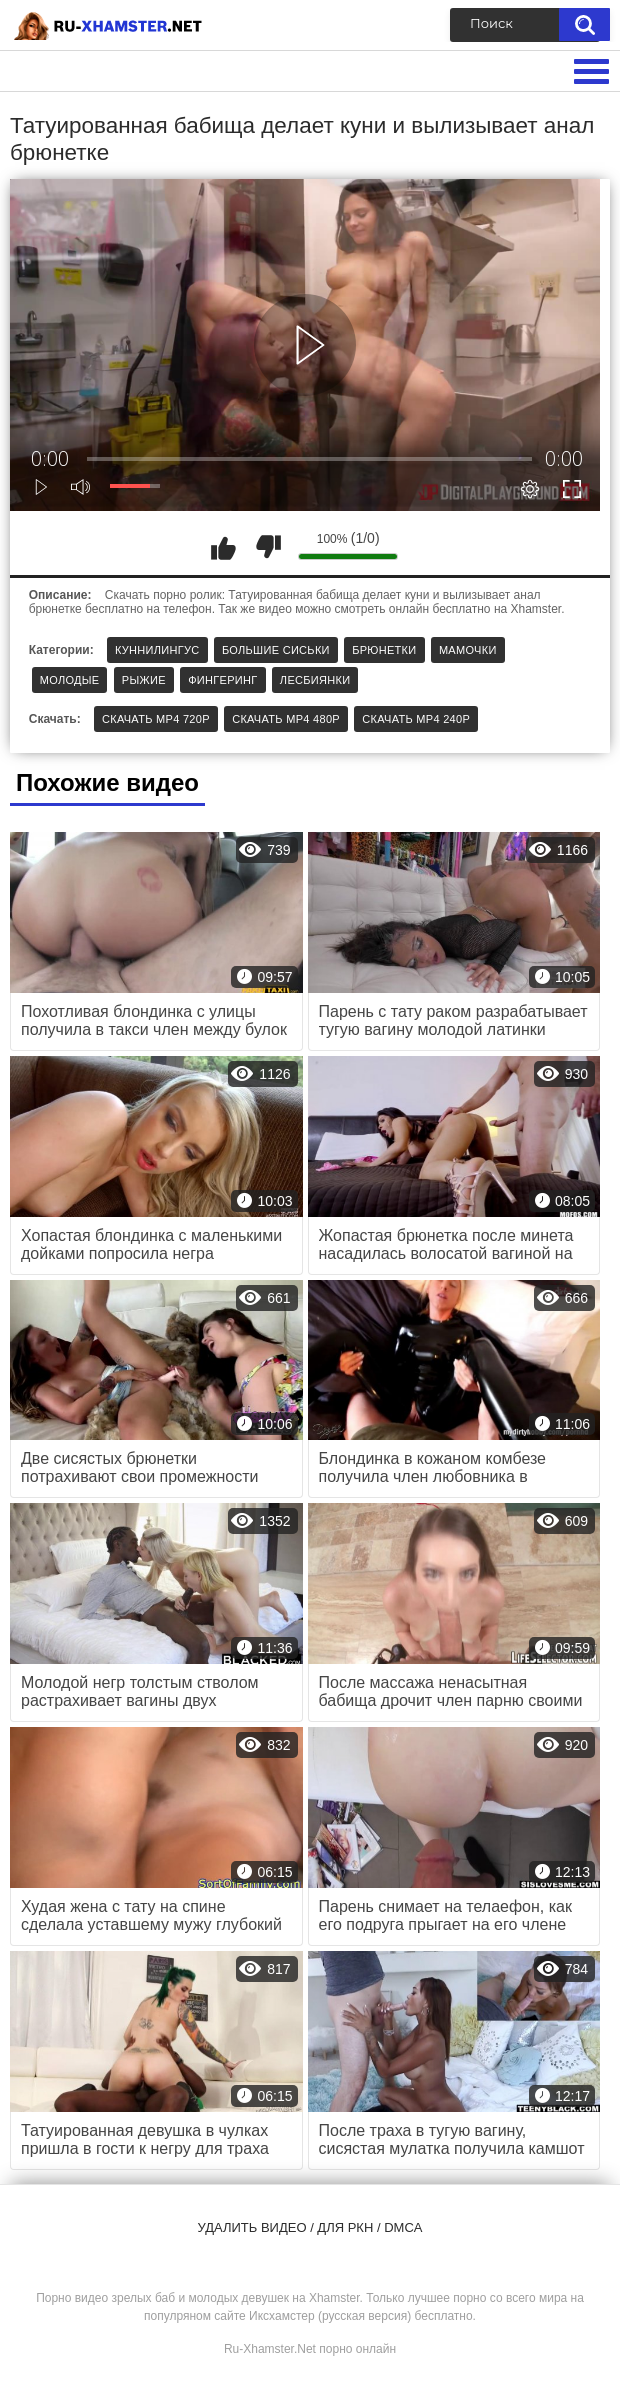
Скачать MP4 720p (156, 719)
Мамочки (468, 650)
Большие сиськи (276, 650)
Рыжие (144, 680)
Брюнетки (384, 650)
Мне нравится (223, 547)
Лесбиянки (315, 680)
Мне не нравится (268, 547)
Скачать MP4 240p (416, 719)
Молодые (70, 680)
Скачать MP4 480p (286, 719)
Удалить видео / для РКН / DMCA (310, 2227)
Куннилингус (157, 650)
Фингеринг (222, 680)
